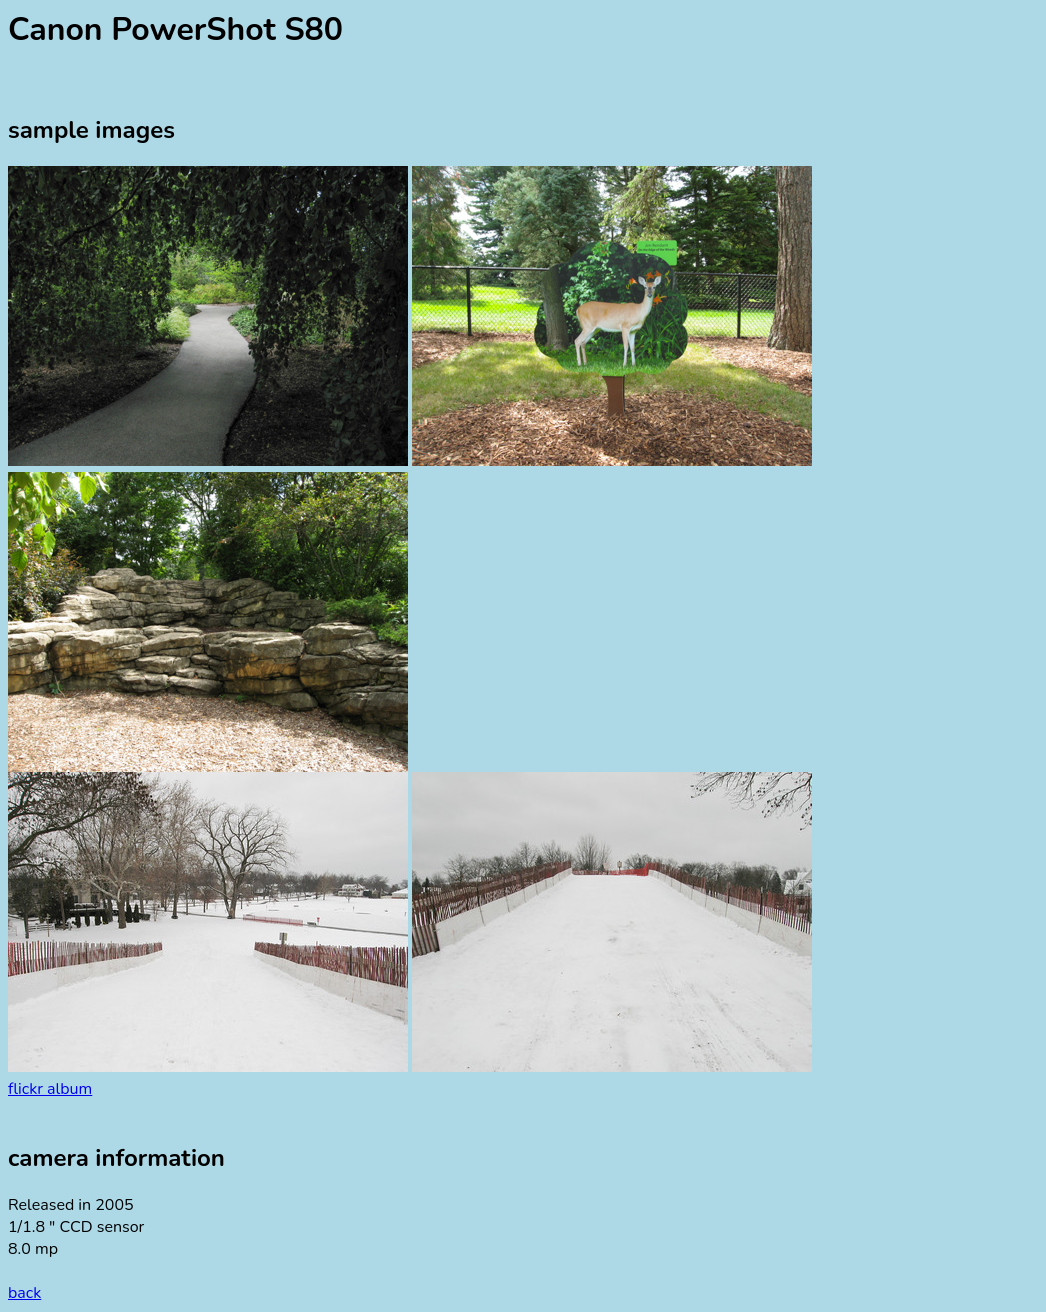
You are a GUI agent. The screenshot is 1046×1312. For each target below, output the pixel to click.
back (24, 1293)
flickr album (50, 1089)
